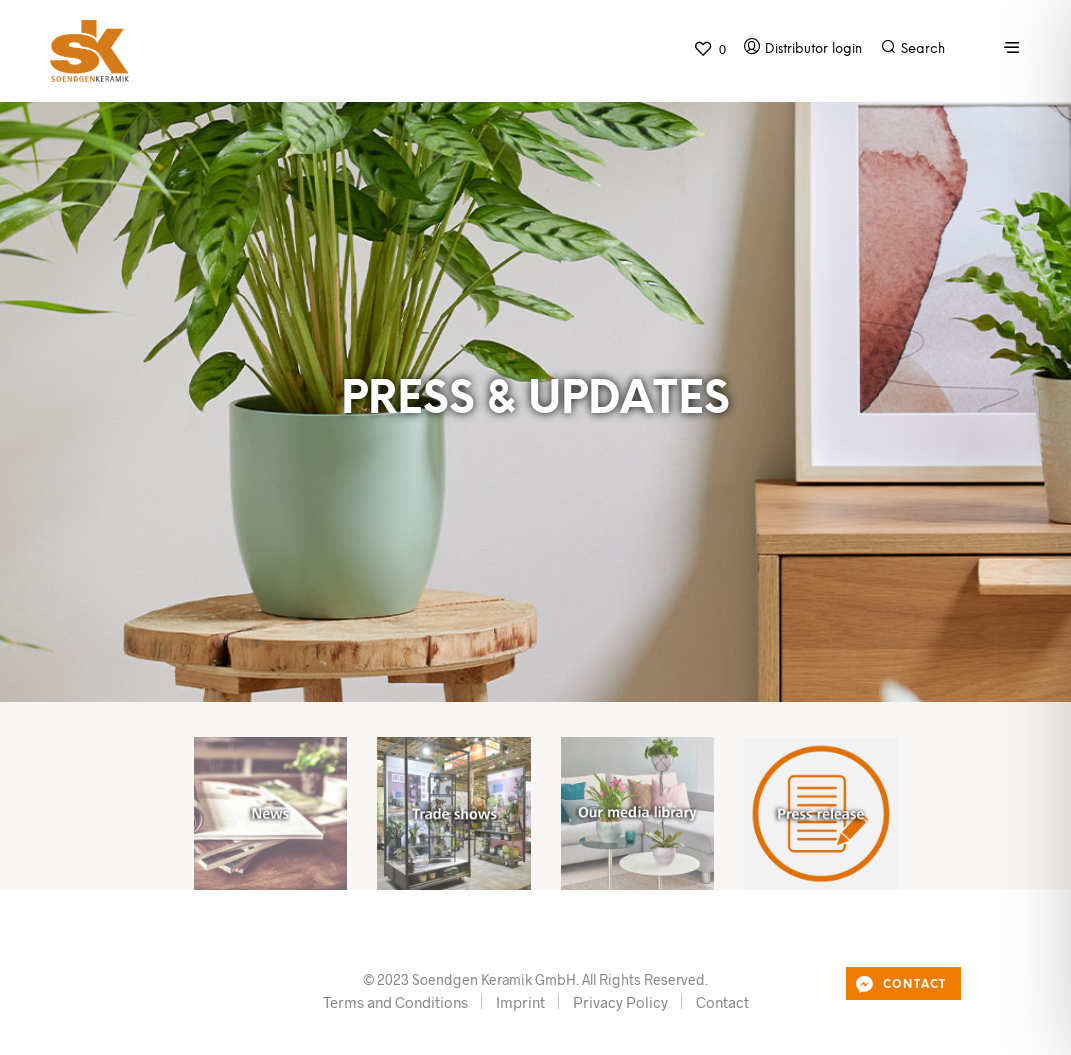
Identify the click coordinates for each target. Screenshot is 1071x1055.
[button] (709, 49)
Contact (722, 1002)
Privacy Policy (620, 1002)
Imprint (520, 1002)
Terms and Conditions (395, 1002)
